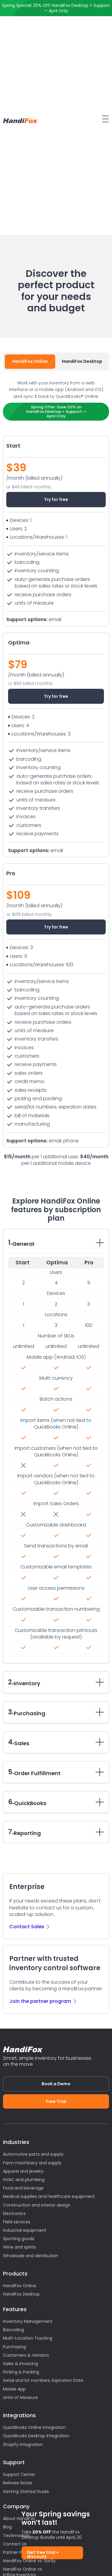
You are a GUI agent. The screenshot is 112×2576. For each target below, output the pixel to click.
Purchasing (14, 2346)
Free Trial (56, 2101)
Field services (16, 2222)
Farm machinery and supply (32, 2163)
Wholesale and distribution (30, 2255)
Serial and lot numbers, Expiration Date (43, 2380)
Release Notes (17, 2483)
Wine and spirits (19, 2247)
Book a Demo (56, 2084)
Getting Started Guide (26, 2491)
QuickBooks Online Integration (34, 2427)
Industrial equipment (24, 2230)
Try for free (56, 499)
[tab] (30, 361)
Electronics (14, 2213)
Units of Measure (20, 2397)
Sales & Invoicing (20, 2363)
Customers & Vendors (26, 2355)
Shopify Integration (23, 2444)
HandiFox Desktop (21, 2294)
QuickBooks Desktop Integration (36, 2435)
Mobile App (14, 2389)
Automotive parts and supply (33, 2154)
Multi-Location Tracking (27, 2338)
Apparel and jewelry (23, 2171)
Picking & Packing (21, 2372)
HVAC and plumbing (24, 2179)
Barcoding (13, 2329)
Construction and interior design (36, 2205)
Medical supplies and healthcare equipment (49, 2196)
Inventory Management (28, 2321)
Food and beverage (23, 2188)
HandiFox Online (19, 2285)
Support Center (19, 2474)
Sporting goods (18, 2238)
